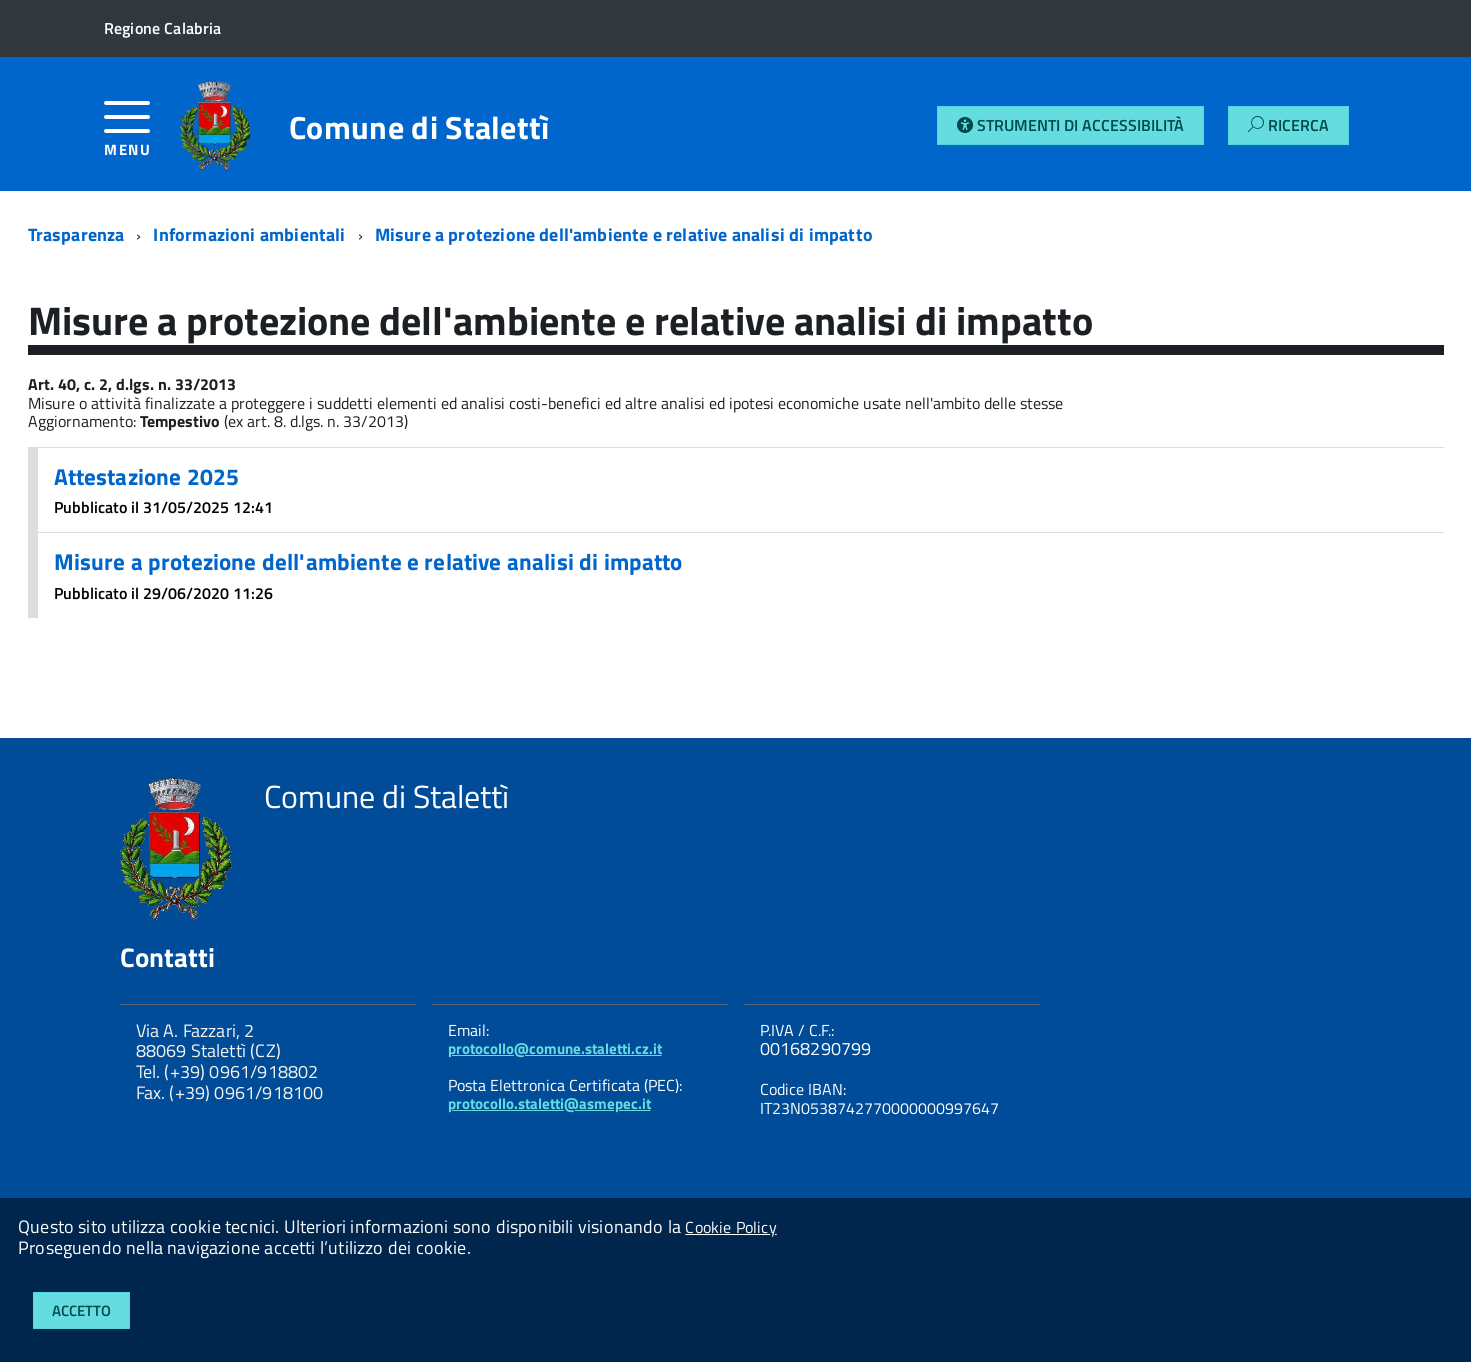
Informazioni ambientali (249, 234)
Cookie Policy (730, 1227)
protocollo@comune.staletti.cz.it (555, 1048)
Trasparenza (76, 234)
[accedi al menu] (142, 136)
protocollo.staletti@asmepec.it (549, 1103)
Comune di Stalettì (419, 127)
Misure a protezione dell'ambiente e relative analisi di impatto (624, 234)
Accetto (81, 1310)
